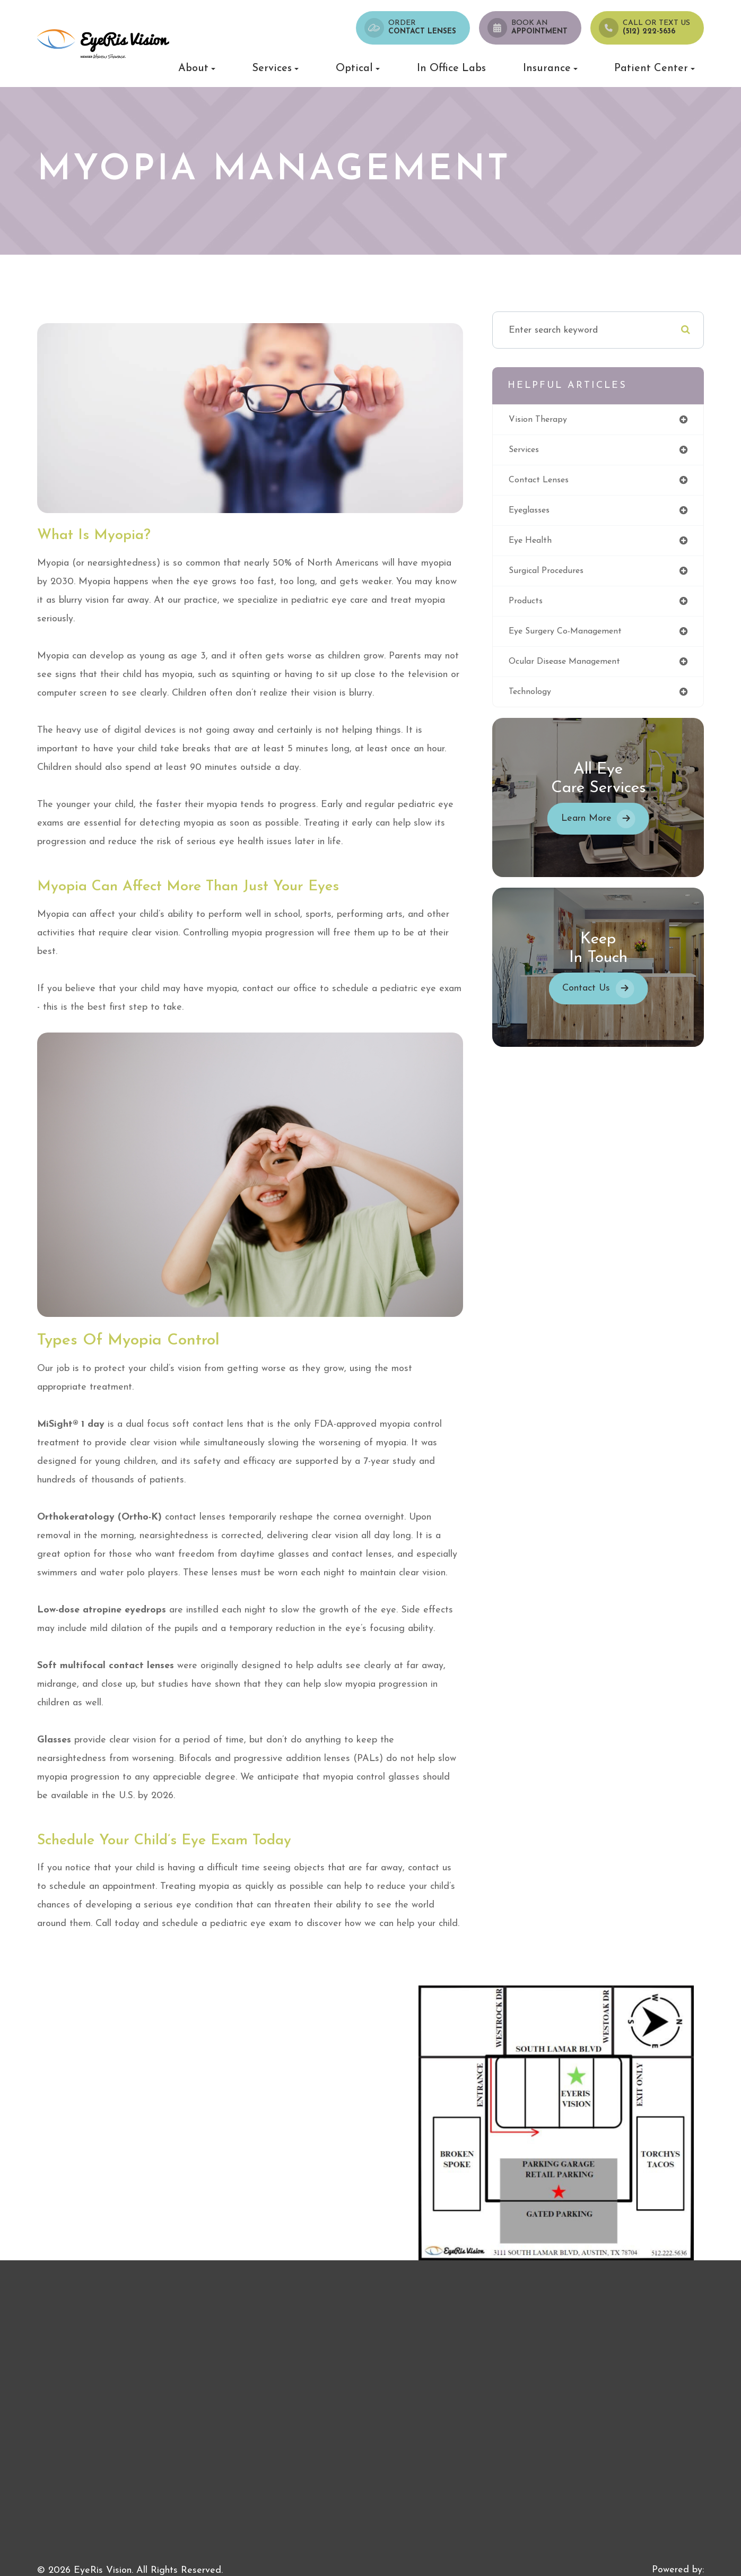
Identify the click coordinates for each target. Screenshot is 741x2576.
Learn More (592, 831)
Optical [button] (358, 68)
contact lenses (553, 484)
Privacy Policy (174, 2552)
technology (544, 703)
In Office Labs (451, 68)
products (538, 609)
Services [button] (275, 68)
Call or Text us (656, 28)
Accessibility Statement (87, 2552)
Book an (539, 28)
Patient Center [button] (654, 68)
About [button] (196, 68)
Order (422, 28)
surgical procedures (561, 578)
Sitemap (228, 2552)
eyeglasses (543, 516)
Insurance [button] (550, 68)
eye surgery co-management (583, 640)
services (537, 453)
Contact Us (592, 1000)
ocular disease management (582, 671)
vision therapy (551, 422)
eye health (544, 546)
